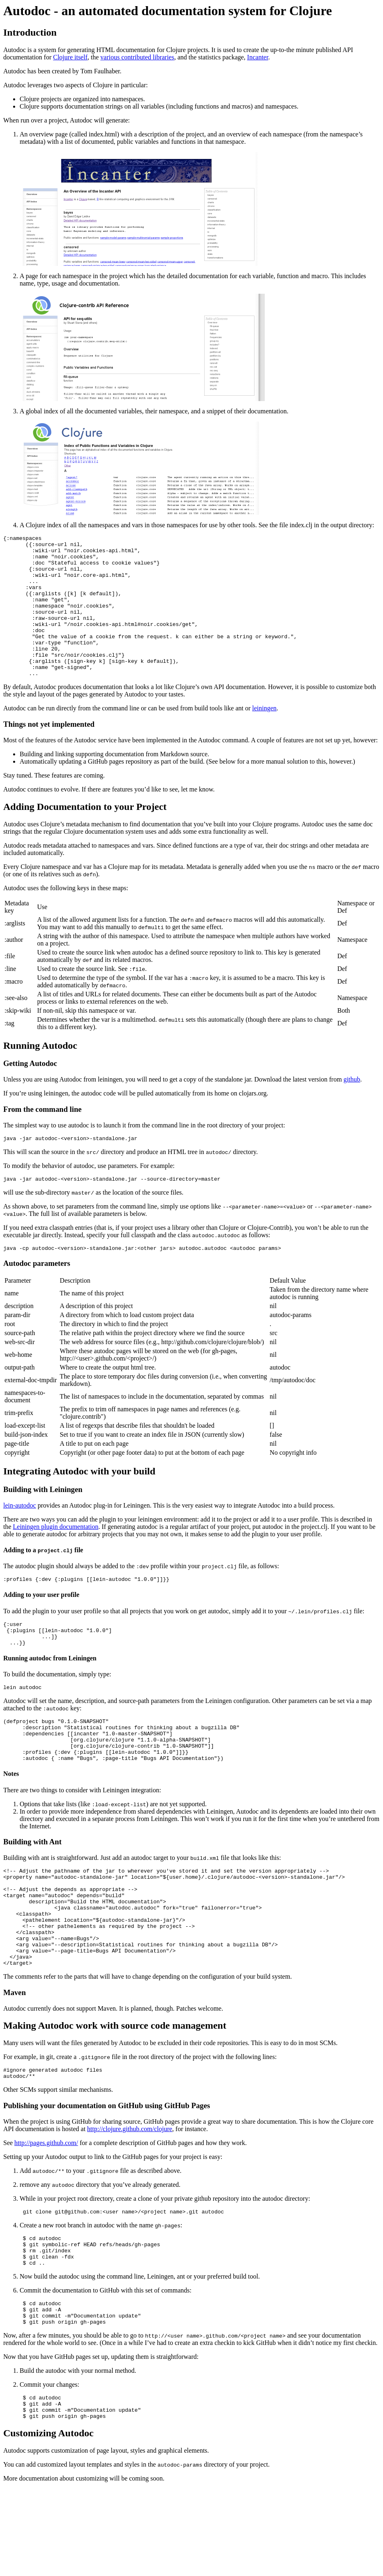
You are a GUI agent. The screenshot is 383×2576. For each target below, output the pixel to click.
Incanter (257, 57)
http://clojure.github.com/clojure (129, 2198)
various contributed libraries (137, 57)
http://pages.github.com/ (46, 2212)
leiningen (264, 736)
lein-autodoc (19, 1537)
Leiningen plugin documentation (56, 1558)
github (351, 1107)
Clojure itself (70, 57)
